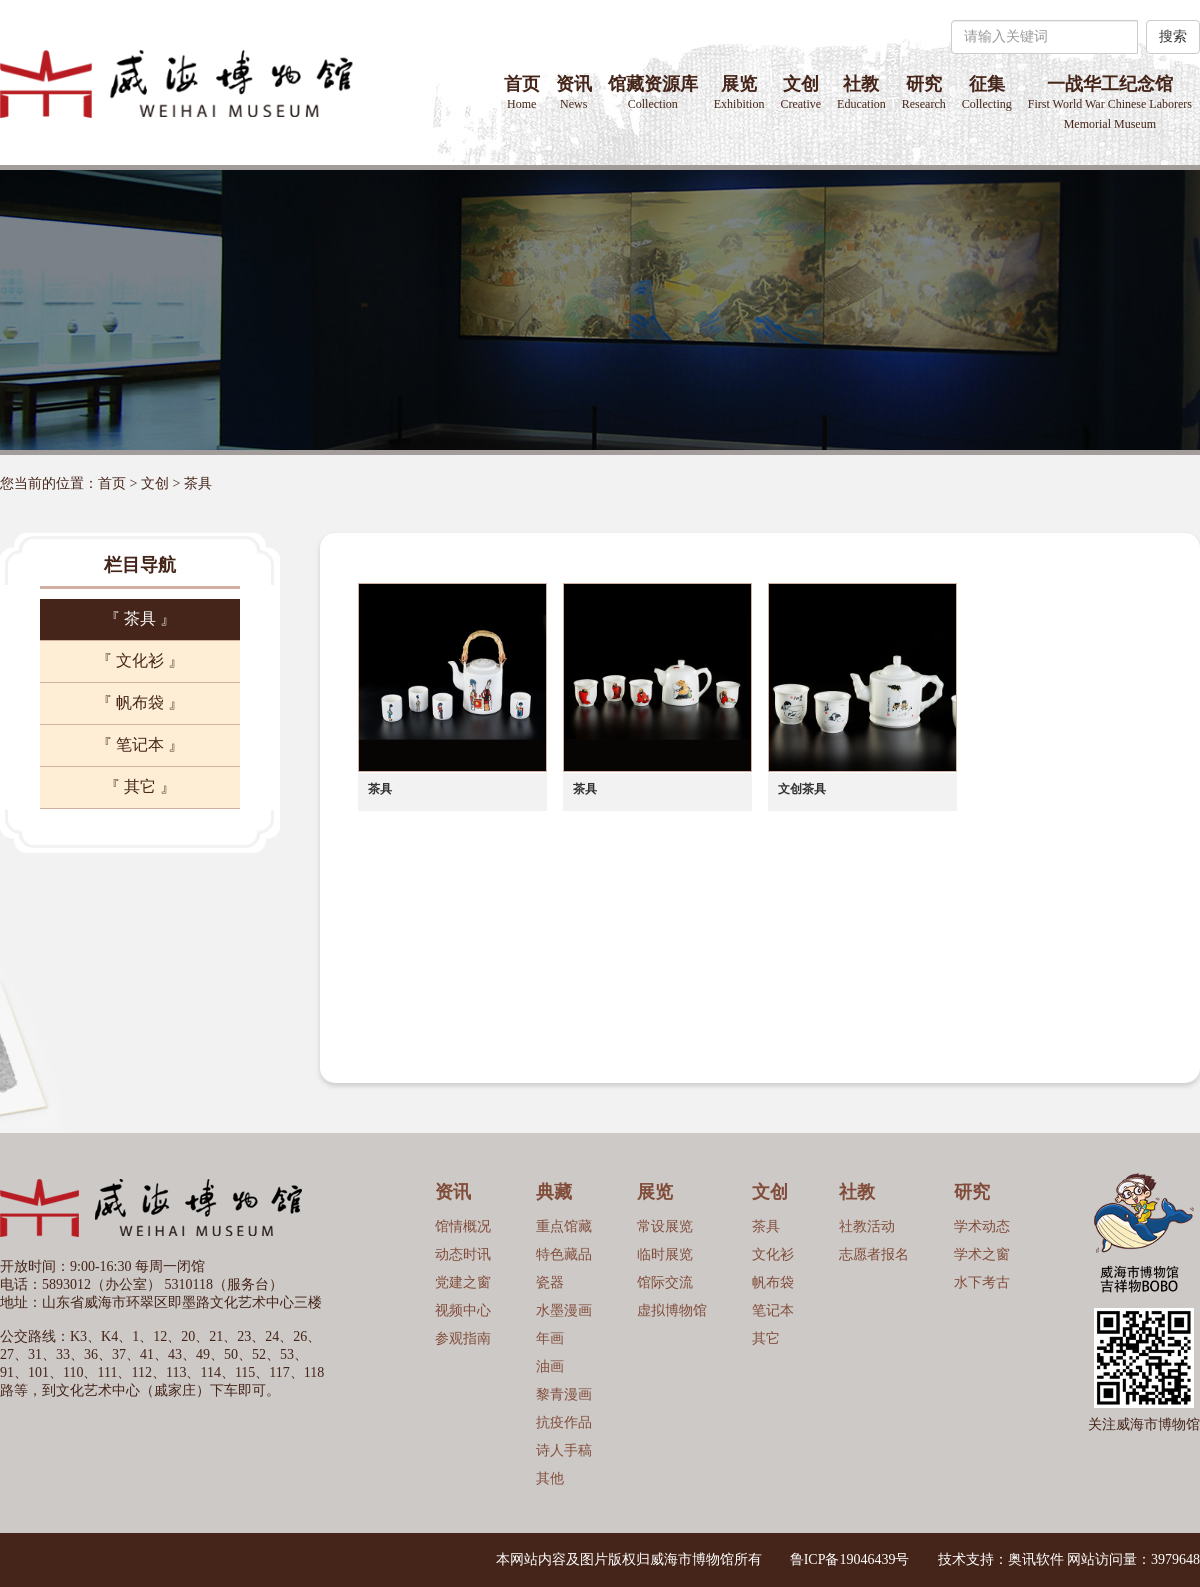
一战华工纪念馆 (1110, 102)
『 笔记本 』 (140, 744)
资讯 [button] (574, 92)
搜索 (1173, 36)
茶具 (198, 483)
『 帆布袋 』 (140, 702)
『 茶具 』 (140, 618)
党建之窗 (463, 1282)
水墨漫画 (564, 1310)
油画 (550, 1366)
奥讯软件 (1036, 1559)
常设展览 (665, 1226)
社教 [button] (861, 92)
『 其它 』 (140, 786)
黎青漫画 (564, 1394)
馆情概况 (463, 1226)
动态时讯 (463, 1254)
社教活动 (867, 1226)
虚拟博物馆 (672, 1310)
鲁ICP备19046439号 (850, 1559)
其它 (766, 1338)
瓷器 (550, 1282)
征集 (987, 92)
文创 (800, 92)
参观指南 (463, 1338)
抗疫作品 (564, 1422)
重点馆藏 (564, 1226)
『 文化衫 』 (140, 660)
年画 (550, 1338)
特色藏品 (564, 1254)
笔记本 (773, 1310)
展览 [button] (739, 92)
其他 (550, 1478)
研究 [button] (924, 92)
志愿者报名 (874, 1254)
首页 (522, 92)
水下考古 (982, 1282)
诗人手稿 (564, 1450)
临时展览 (665, 1254)
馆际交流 (665, 1282)
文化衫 (773, 1254)
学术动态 (982, 1226)
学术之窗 (982, 1254)
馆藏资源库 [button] (653, 92)
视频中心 (463, 1310)
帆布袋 (773, 1282)
